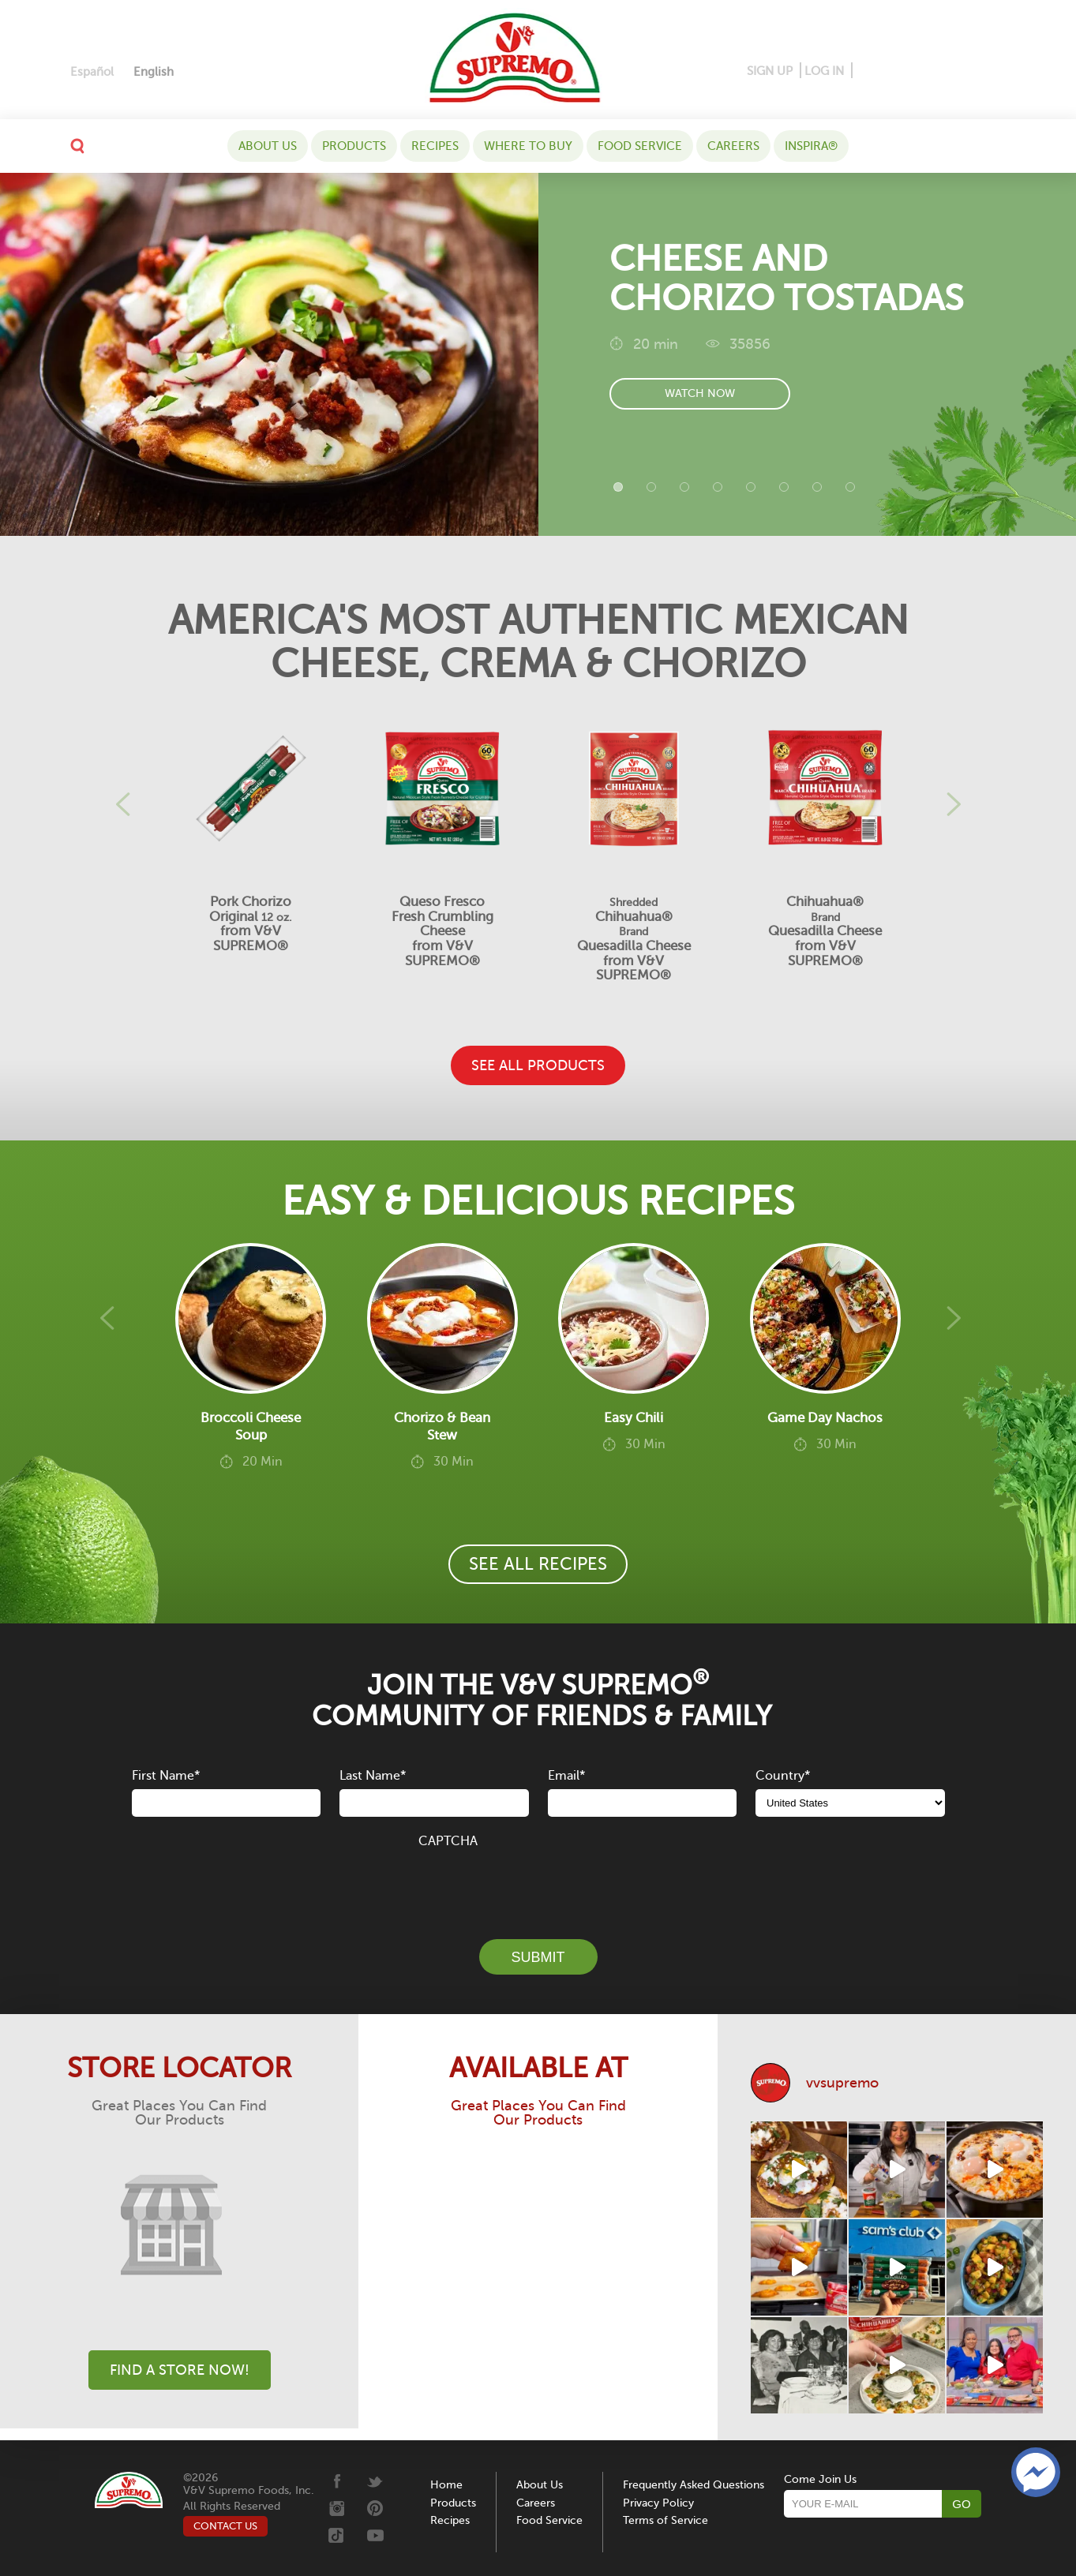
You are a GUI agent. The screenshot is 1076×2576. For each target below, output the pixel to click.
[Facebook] (865, 71)
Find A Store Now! (179, 2370)
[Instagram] (918, 71)
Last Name (372, 1776)
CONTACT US (225, 2526)
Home (446, 2485)
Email (566, 1776)
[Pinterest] (889, 71)
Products (354, 146)
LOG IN (824, 71)
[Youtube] (992, 71)
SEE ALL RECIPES (538, 1564)
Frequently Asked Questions (693, 2485)
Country (782, 1776)
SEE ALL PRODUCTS (538, 1065)
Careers (733, 146)
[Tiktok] (968, 71)
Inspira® (811, 146)
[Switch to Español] (92, 72)
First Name (166, 1776)
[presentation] (538, 1884)
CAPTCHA (448, 1841)
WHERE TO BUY (528, 146)
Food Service (640, 146)
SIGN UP (770, 71)
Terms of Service (665, 2520)
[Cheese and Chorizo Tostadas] (269, 354)
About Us (267, 146)
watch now (699, 397)
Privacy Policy (658, 2503)
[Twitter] (944, 71)
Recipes (435, 146)
